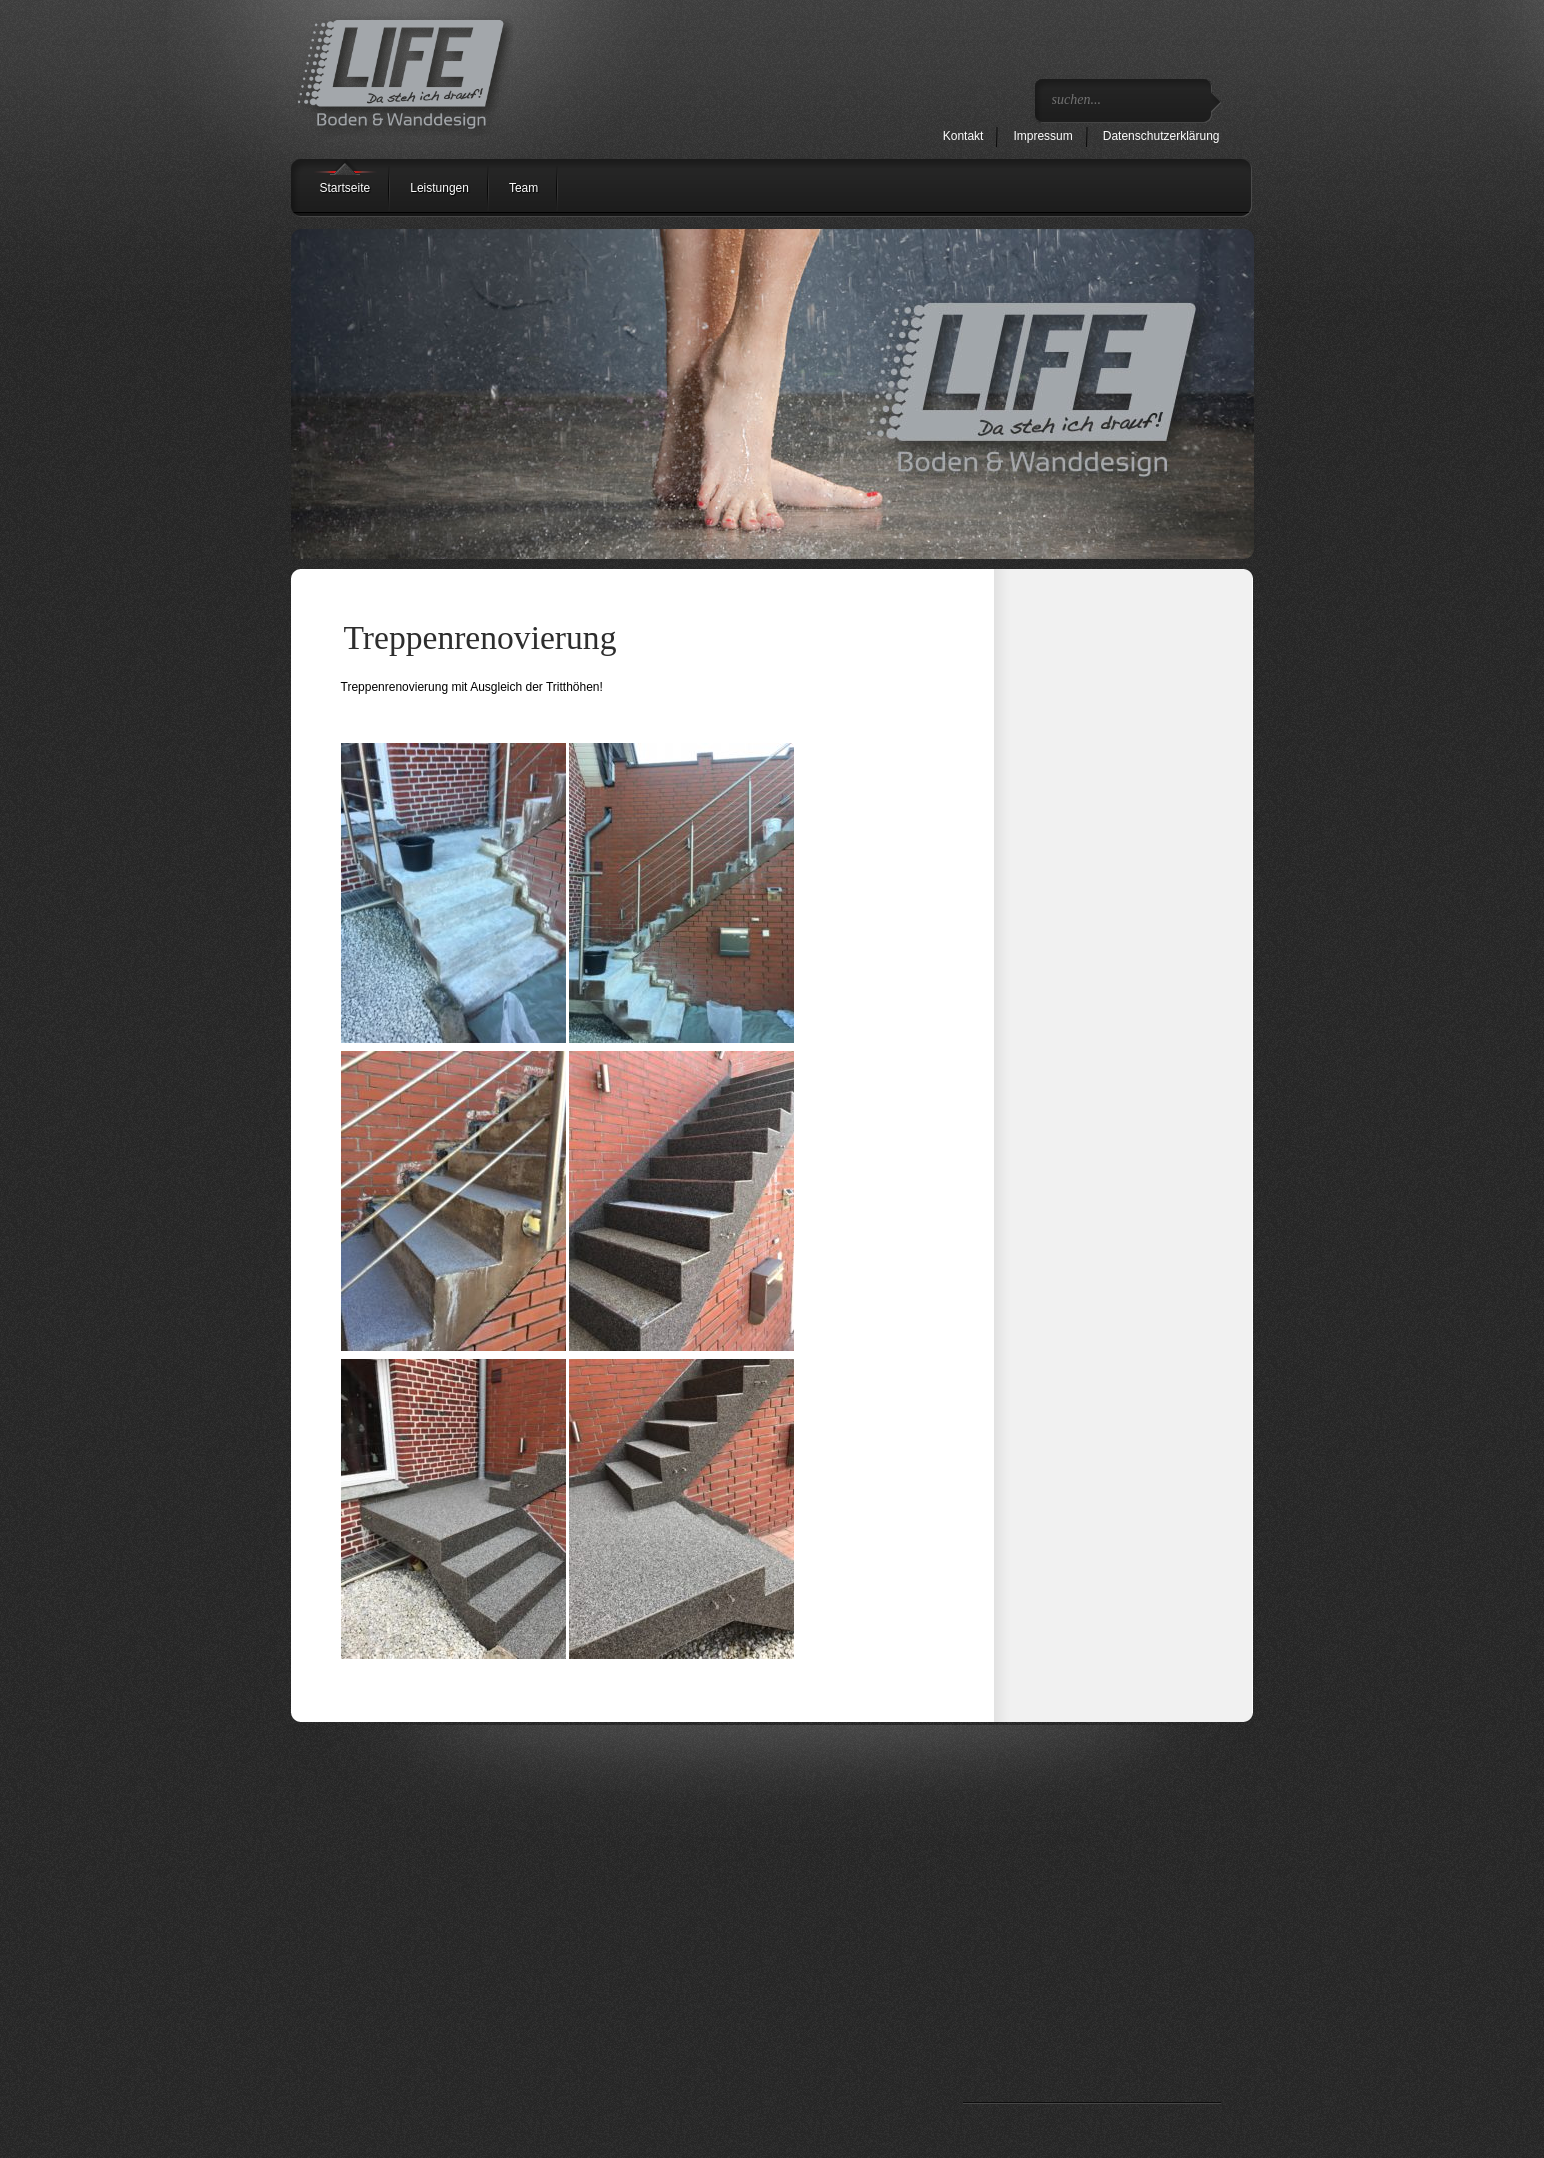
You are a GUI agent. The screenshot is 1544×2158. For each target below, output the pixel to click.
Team (523, 188)
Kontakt (963, 136)
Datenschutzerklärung (1161, 136)
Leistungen (439, 188)
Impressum (1042, 136)
